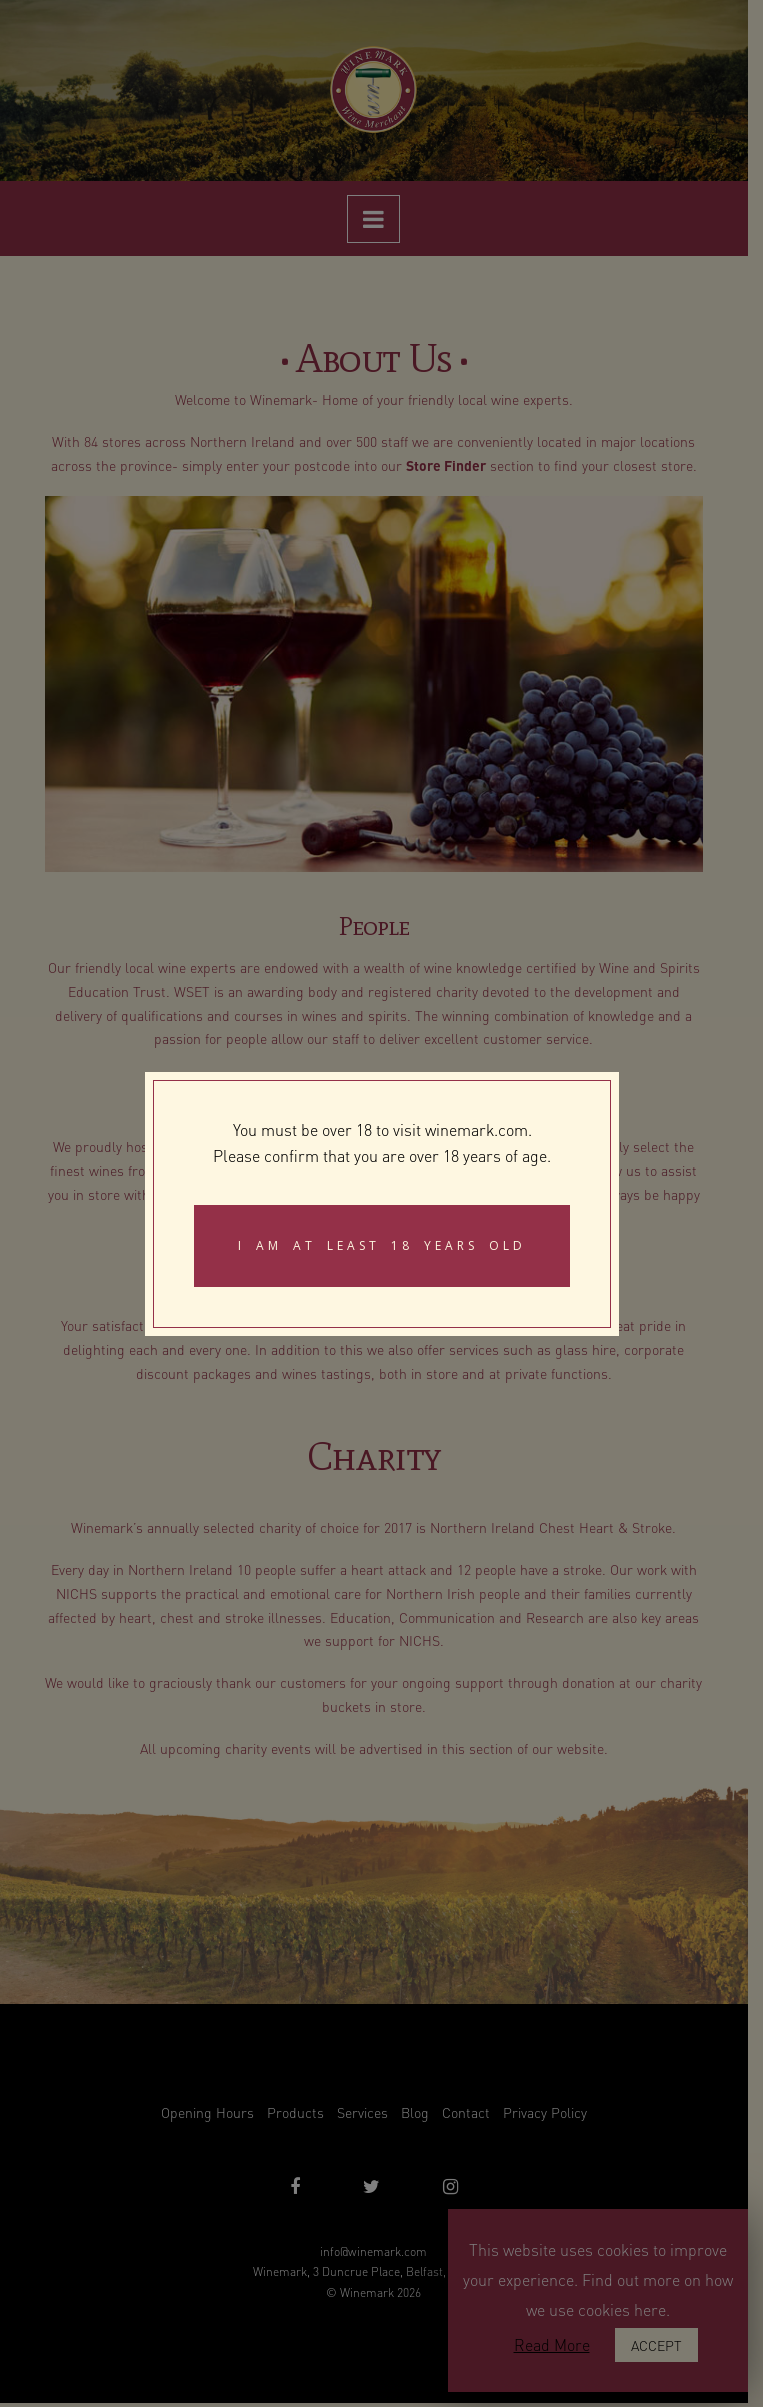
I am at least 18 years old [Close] (382, 1245)
